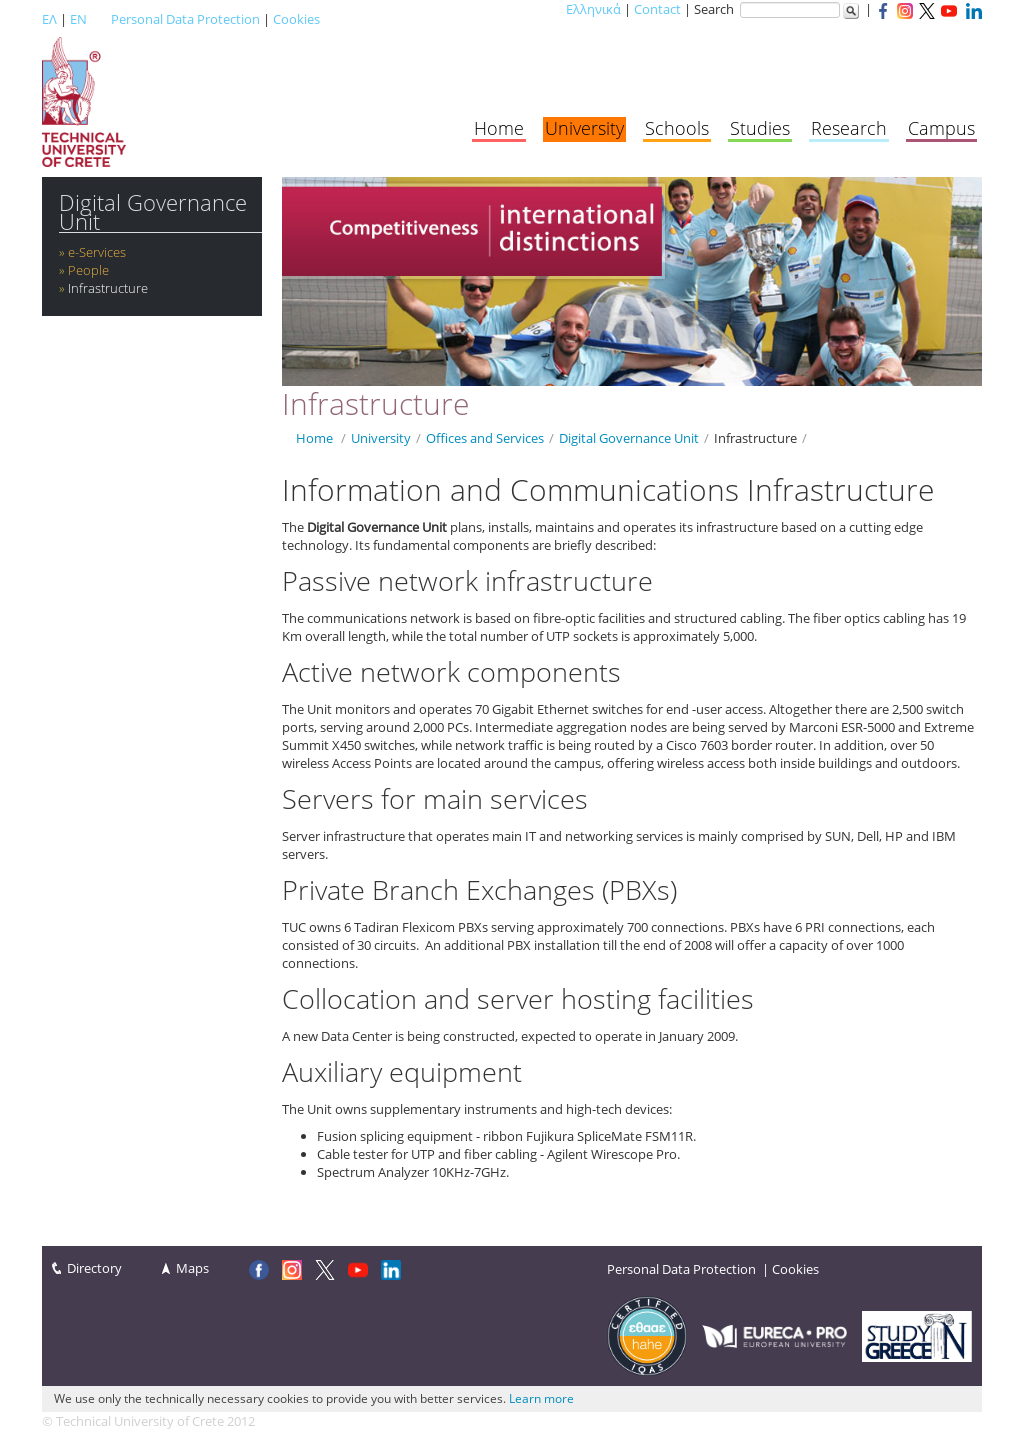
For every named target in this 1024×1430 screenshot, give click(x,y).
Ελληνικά (593, 9)
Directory (94, 1268)
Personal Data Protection (185, 19)
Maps (192, 1268)
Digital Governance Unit (153, 212)
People (88, 270)
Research (849, 128)
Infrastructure (108, 288)
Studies (760, 128)
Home (499, 128)
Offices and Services (485, 438)
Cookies (296, 19)
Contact (657, 9)
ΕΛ (49, 19)
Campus (941, 128)
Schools (677, 128)
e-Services (97, 252)
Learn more (541, 1398)
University (584, 128)
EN (78, 19)
